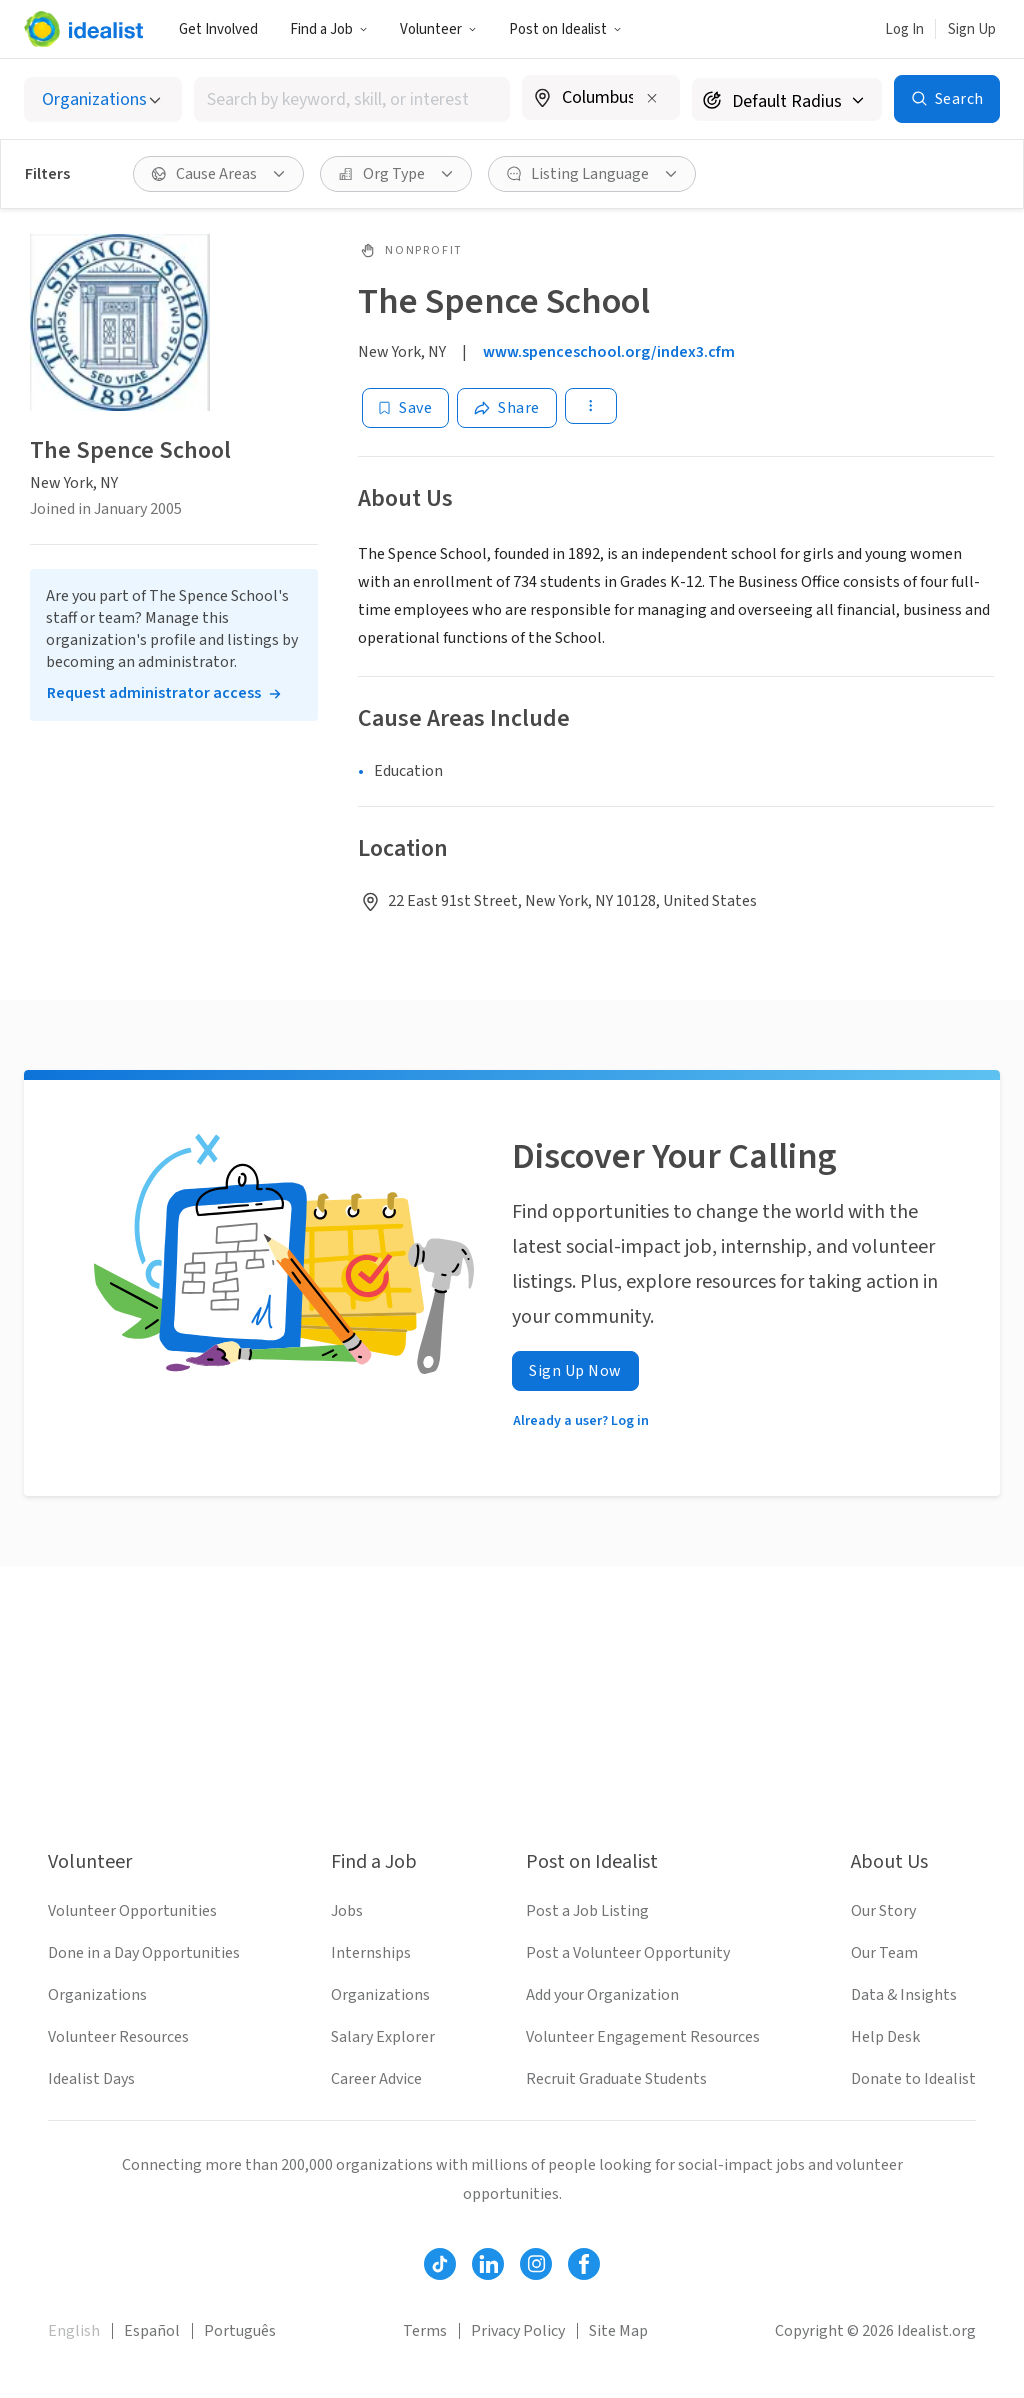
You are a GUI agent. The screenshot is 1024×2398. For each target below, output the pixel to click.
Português (240, 2331)
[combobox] (352, 99)
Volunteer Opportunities (132, 1911)
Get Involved (218, 29)
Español (152, 2331)
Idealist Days (91, 2079)
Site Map (618, 2331)
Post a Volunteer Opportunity (628, 1953)
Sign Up (972, 29)
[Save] (405, 408)
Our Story (883, 1911)
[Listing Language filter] (592, 174)
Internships (371, 1953)
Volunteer (438, 29)
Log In (904, 29)
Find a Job (329, 29)
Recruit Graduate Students (616, 2079)
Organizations (97, 1995)
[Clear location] (652, 98)
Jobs (347, 1911)
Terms (425, 2331)
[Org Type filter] (396, 174)
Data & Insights (904, 1995)
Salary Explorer (383, 2037)
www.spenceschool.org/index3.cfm (609, 352)
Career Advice (376, 2079)
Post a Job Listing (587, 1911)
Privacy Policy (518, 2331)
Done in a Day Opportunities (144, 1953)
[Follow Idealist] (440, 2264)
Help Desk (885, 2037)
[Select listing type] (103, 99)
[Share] (507, 408)
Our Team (884, 1953)
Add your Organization (602, 1995)
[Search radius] (787, 99)
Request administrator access (154, 693)
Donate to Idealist (913, 2079)
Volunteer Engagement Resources (643, 2037)
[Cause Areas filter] (218, 174)
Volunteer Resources (118, 2037)
